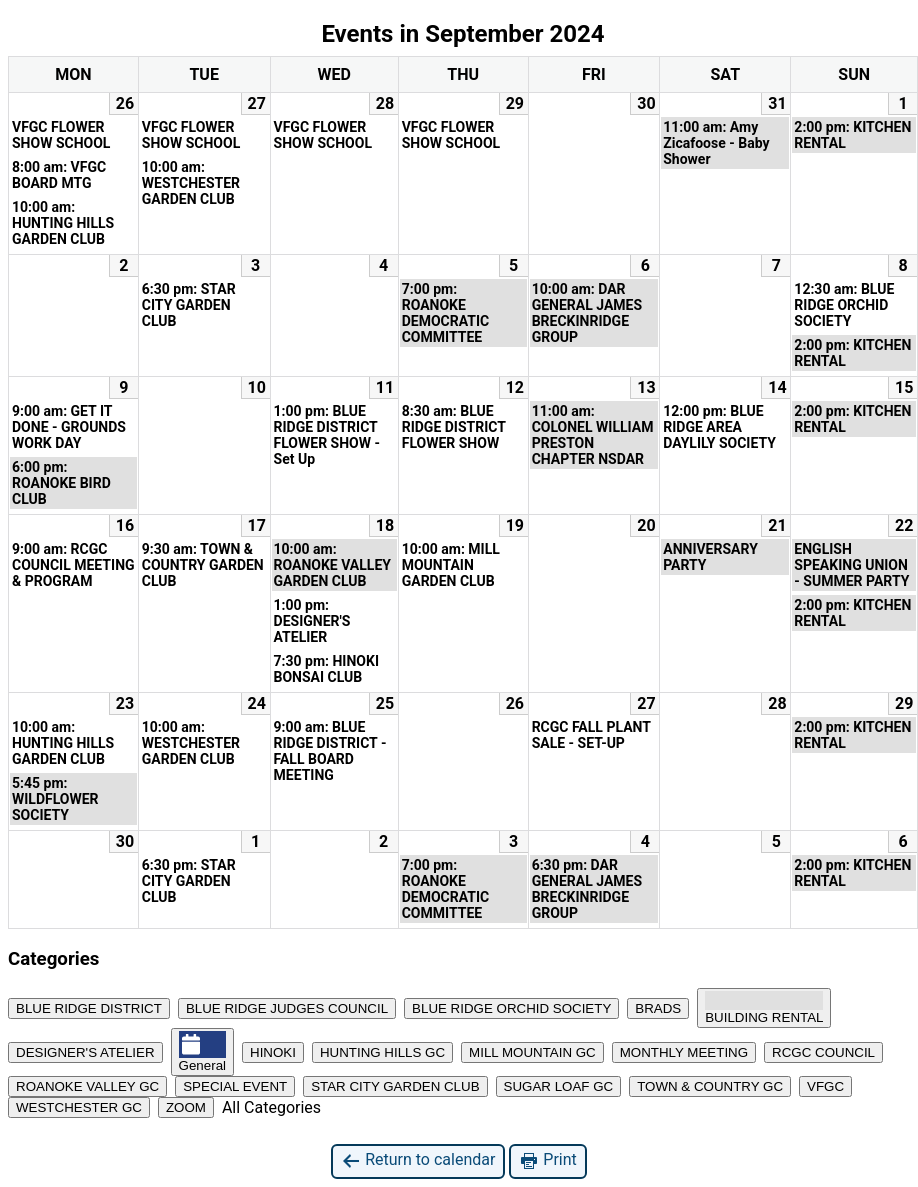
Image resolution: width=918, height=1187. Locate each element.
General (202, 1052)
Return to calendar (418, 1160)
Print (547, 1160)
